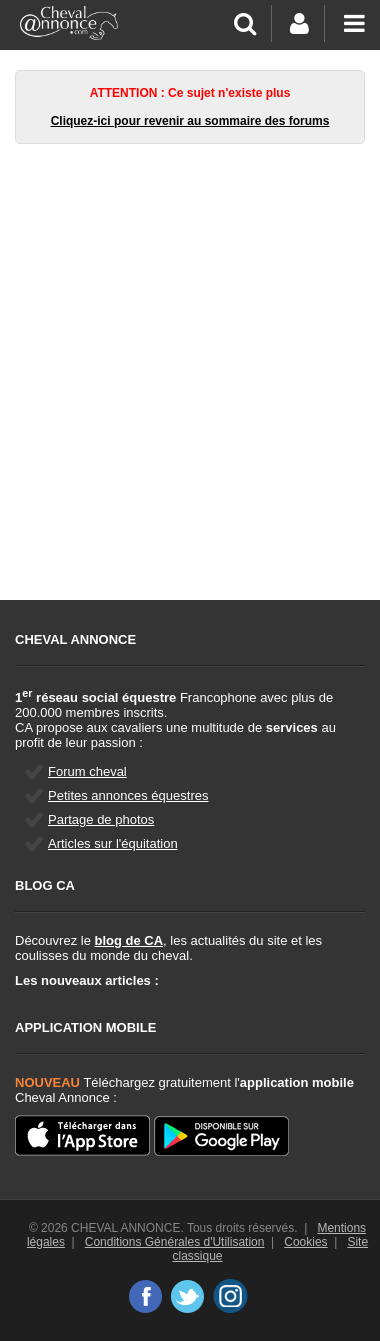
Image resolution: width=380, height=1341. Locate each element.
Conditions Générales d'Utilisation (175, 1242)
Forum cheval (87, 771)
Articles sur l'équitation (113, 843)
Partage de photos (101, 819)
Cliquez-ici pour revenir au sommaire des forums (190, 121)
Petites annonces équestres (128, 795)
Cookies (305, 1242)
